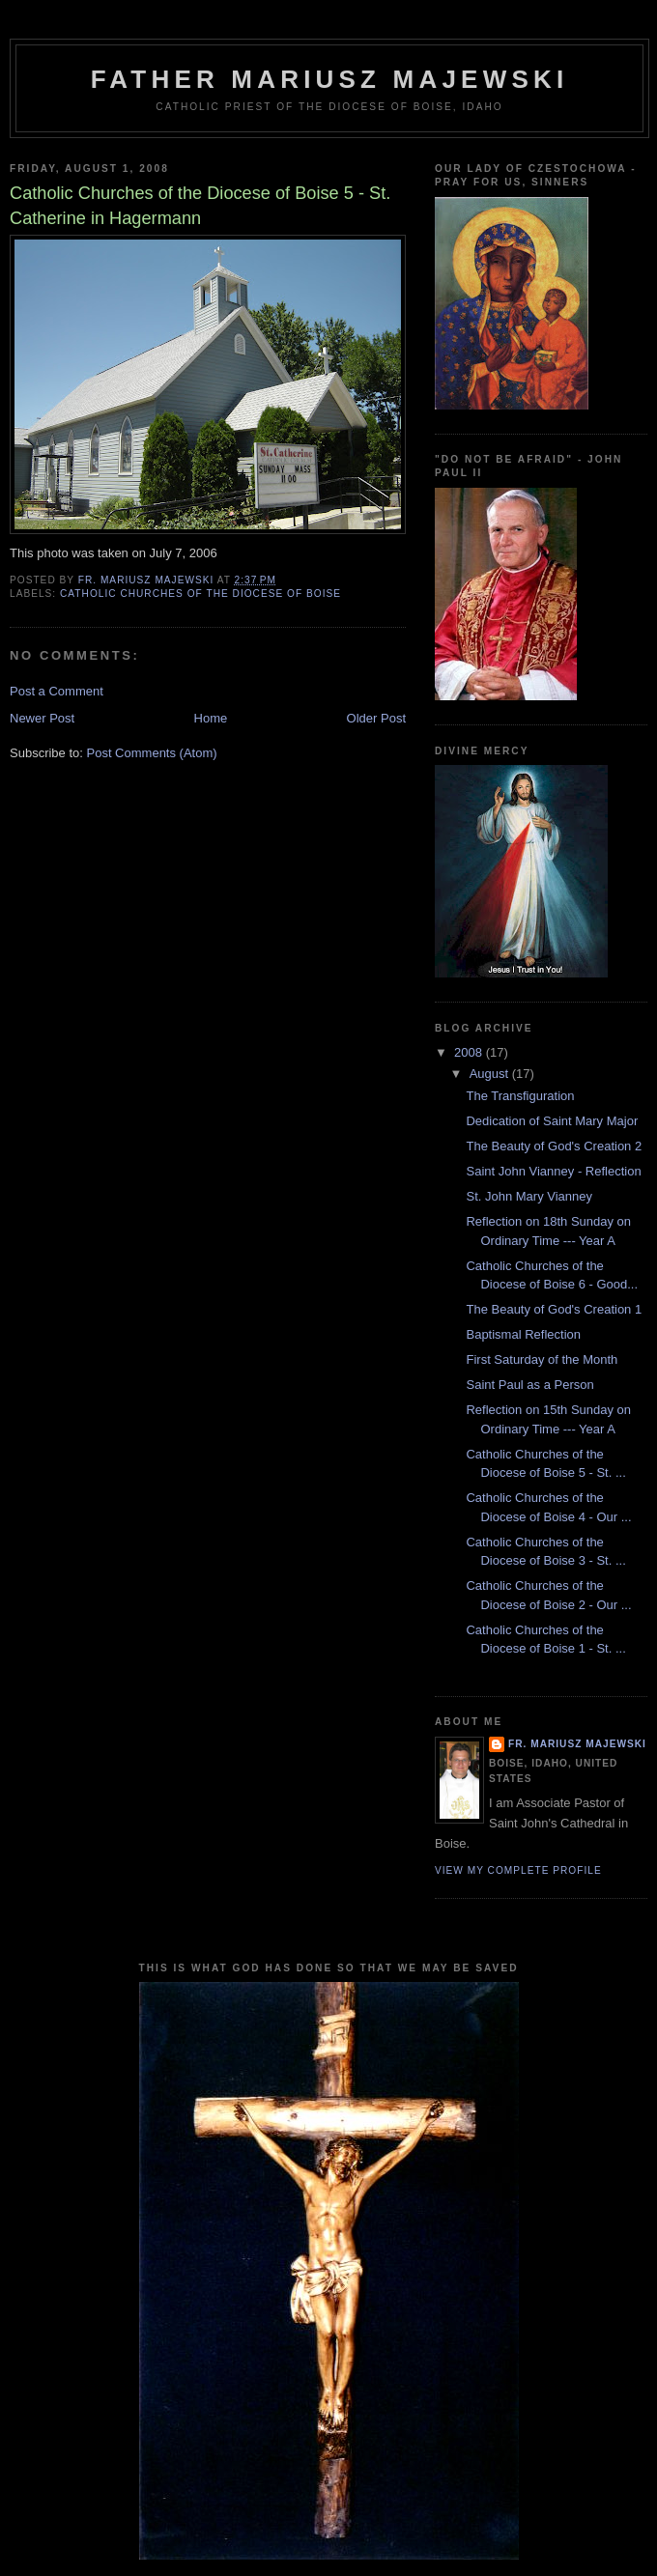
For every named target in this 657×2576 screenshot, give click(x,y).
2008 (470, 1052)
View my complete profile (518, 1870)
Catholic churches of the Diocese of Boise (200, 593)
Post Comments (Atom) (152, 753)
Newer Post (42, 718)
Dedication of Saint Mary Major (552, 1121)
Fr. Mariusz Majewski (577, 1744)
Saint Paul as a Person (529, 1384)
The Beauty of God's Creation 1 (554, 1309)
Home (211, 718)
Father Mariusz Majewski (330, 79)
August (491, 1073)
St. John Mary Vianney (529, 1196)
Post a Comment (56, 691)
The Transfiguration (520, 1096)
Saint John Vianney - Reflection (553, 1171)
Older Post (376, 718)
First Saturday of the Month (541, 1359)
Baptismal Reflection (523, 1334)
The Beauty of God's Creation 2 (554, 1146)
